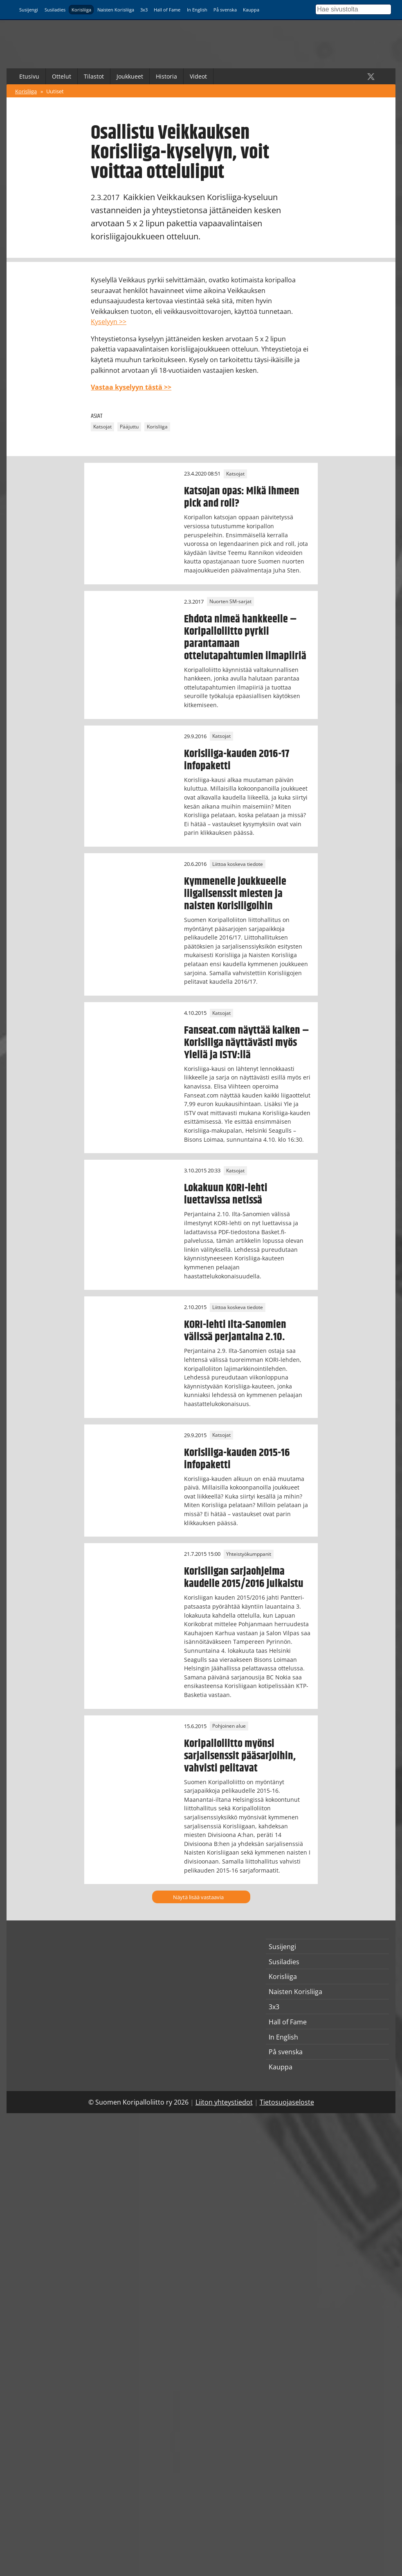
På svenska (225, 10)
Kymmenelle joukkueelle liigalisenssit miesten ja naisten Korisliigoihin (235, 894)
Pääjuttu (129, 426)
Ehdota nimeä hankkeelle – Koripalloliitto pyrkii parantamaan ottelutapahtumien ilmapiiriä (245, 638)
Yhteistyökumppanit (248, 1554)
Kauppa (251, 10)
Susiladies (55, 10)
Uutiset (55, 91)
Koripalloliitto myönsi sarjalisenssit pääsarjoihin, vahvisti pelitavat (240, 1756)
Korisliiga (81, 10)
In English (197, 10)
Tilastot (94, 76)
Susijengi (28, 10)
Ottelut (61, 76)
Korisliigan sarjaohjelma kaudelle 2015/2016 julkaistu (243, 1577)
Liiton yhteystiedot (224, 2102)
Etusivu (29, 76)
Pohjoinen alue (229, 1726)
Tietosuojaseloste (287, 2102)
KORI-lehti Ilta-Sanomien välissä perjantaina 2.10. (235, 1330)
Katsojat (102, 426)
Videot (198, 76)
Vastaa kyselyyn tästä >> (131, 387)
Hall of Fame (167, 10)
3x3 (144, 10)
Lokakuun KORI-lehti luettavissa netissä (225, 1194)
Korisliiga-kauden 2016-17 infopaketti (236, 760)
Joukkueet (130, 76)
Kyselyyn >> (108, 321)
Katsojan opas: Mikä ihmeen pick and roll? (241, 497)
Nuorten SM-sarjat (230, 601)
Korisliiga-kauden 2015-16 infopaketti (237, 1459)
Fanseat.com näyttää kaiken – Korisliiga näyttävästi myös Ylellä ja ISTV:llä (246, 1043)
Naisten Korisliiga (115, 10)
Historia (166, 76)
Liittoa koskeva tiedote (237, 864)
